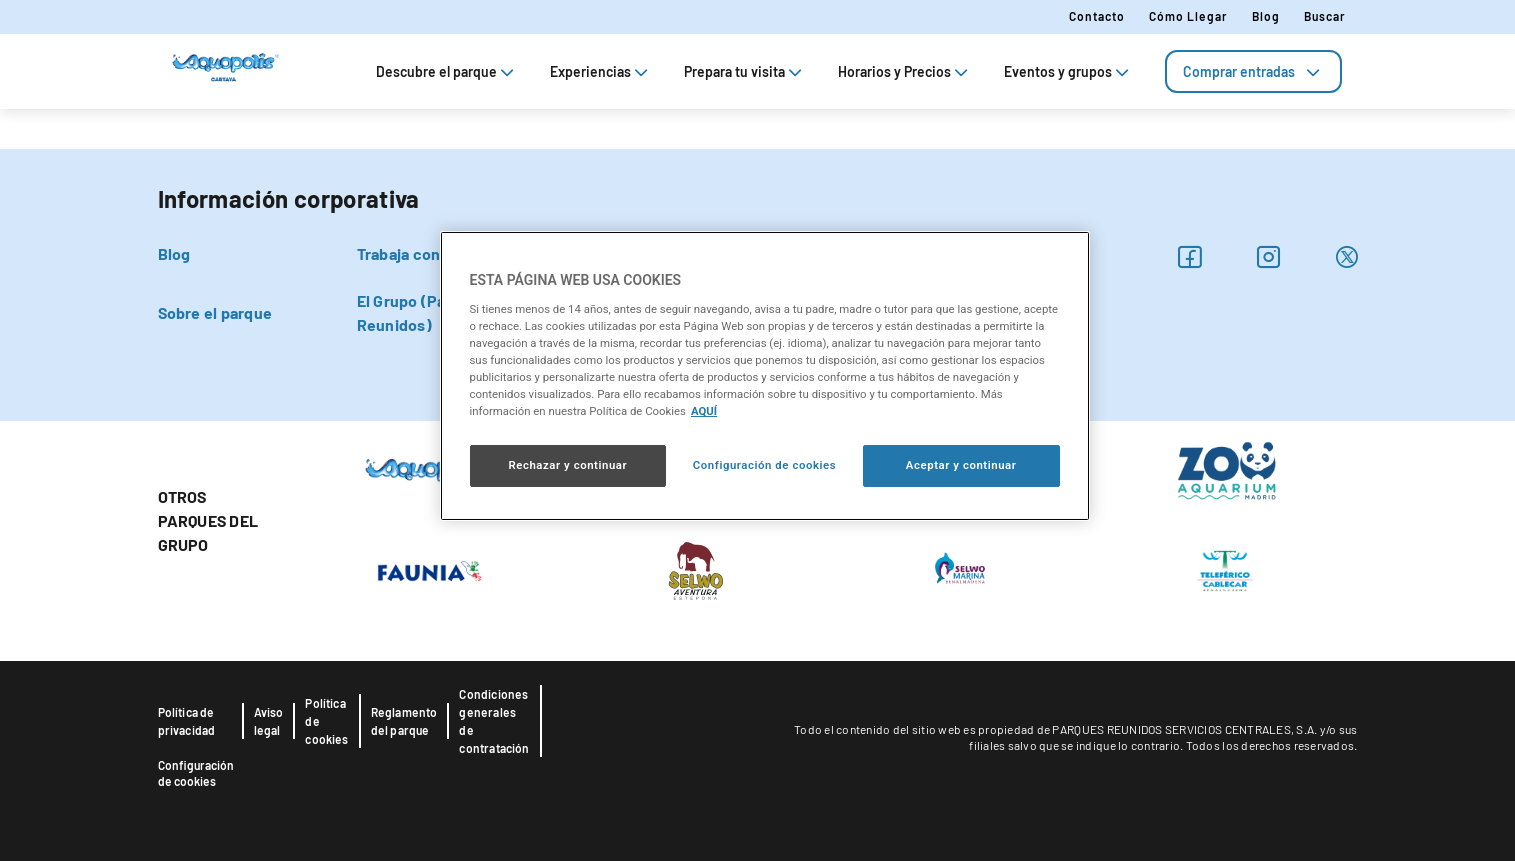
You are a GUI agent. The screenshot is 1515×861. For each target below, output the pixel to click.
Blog (1266, 16)
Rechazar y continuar (567, 465)
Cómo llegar (1188, 16)
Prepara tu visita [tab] (745, 71)
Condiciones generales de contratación (494, 721)
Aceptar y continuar (961, 465)
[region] (765, 376)
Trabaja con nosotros (433, 253)
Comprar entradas (1253, 71)
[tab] (1253, 71)
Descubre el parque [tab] (447, 71)
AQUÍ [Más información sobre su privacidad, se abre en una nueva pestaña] (704, 411)
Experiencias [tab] (601, 71)
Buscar (1325, 16)
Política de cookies (326, 721)
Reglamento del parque (404, 721)
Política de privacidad (187, 721)
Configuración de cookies (196, 773)
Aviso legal (269, 721)
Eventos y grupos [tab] (1068, 71)
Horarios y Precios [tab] (905, 71)
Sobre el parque (215, 312)
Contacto (1097, 16)
